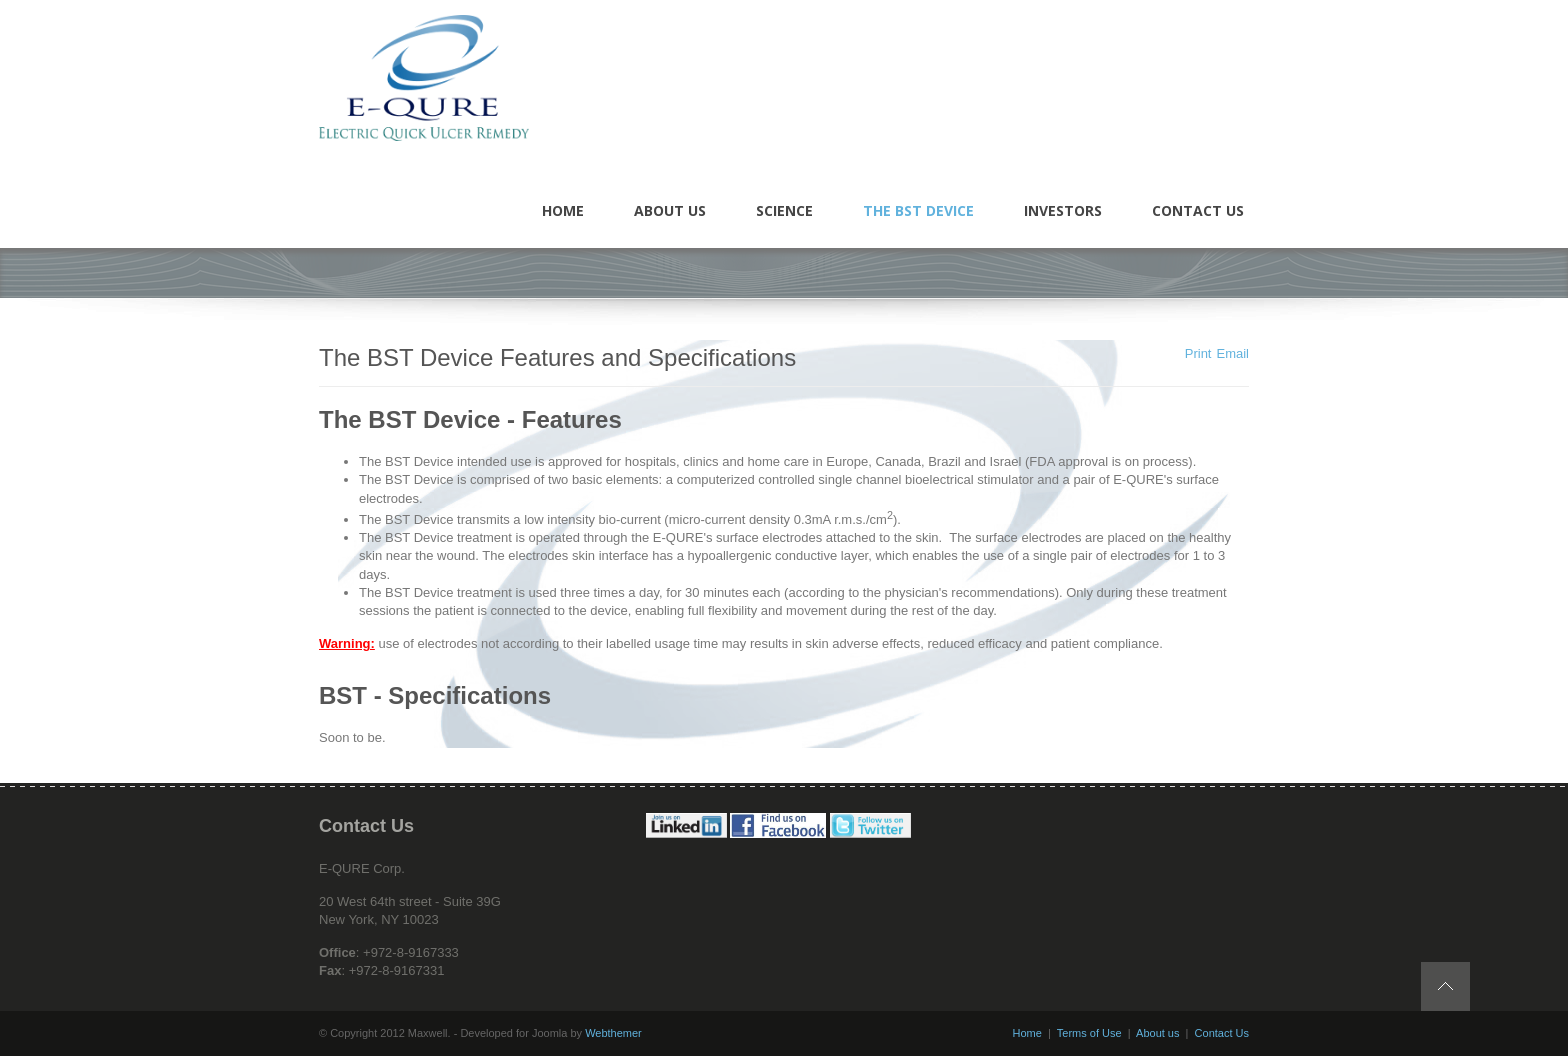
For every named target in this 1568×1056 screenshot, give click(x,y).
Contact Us (1222, 1033)
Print (1198, 353)
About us (1157, 1033)
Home (1027, 1033)
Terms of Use (1089, 1033)
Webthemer (613, 1033)
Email (1232, 353)
